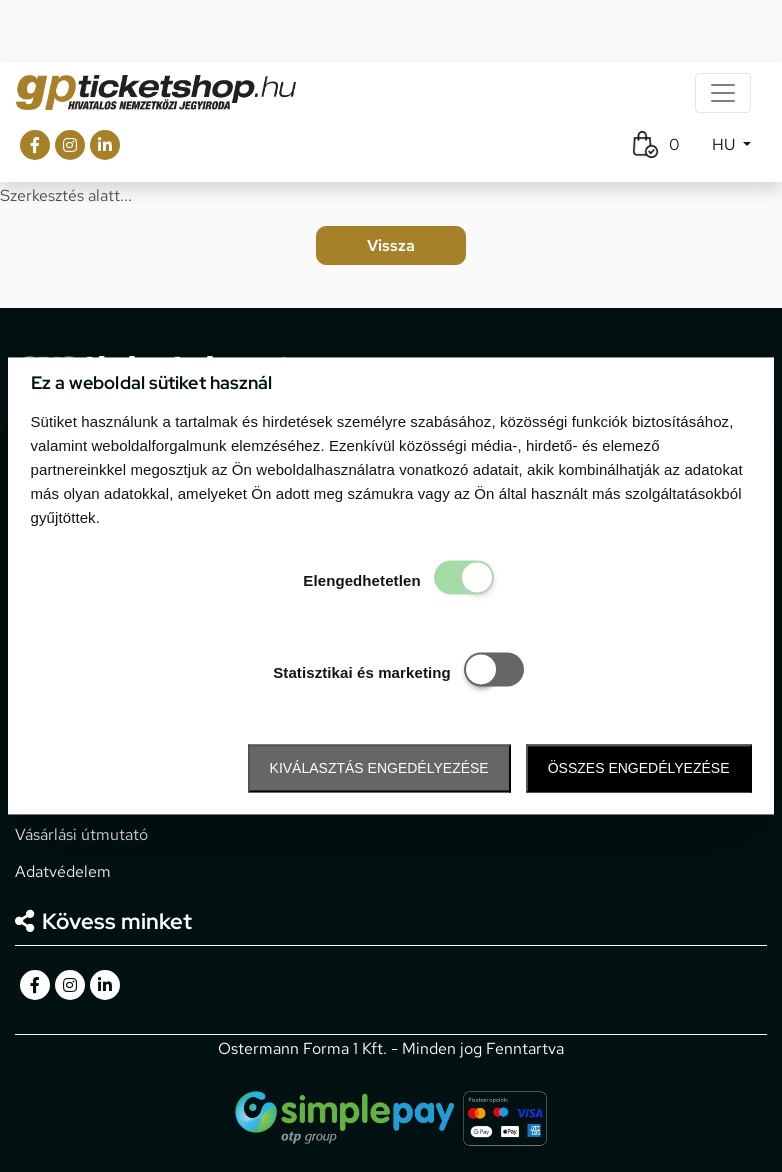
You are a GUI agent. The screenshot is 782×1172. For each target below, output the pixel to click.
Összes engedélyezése (639, 768)
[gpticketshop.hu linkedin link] (105, 145)
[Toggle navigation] (723, 93)
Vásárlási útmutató (81, 834)
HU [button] (725, 144)
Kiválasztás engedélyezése (379, 768)
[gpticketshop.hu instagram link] (70, 145)
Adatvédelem (63, 871)
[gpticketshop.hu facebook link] (35, 145)
